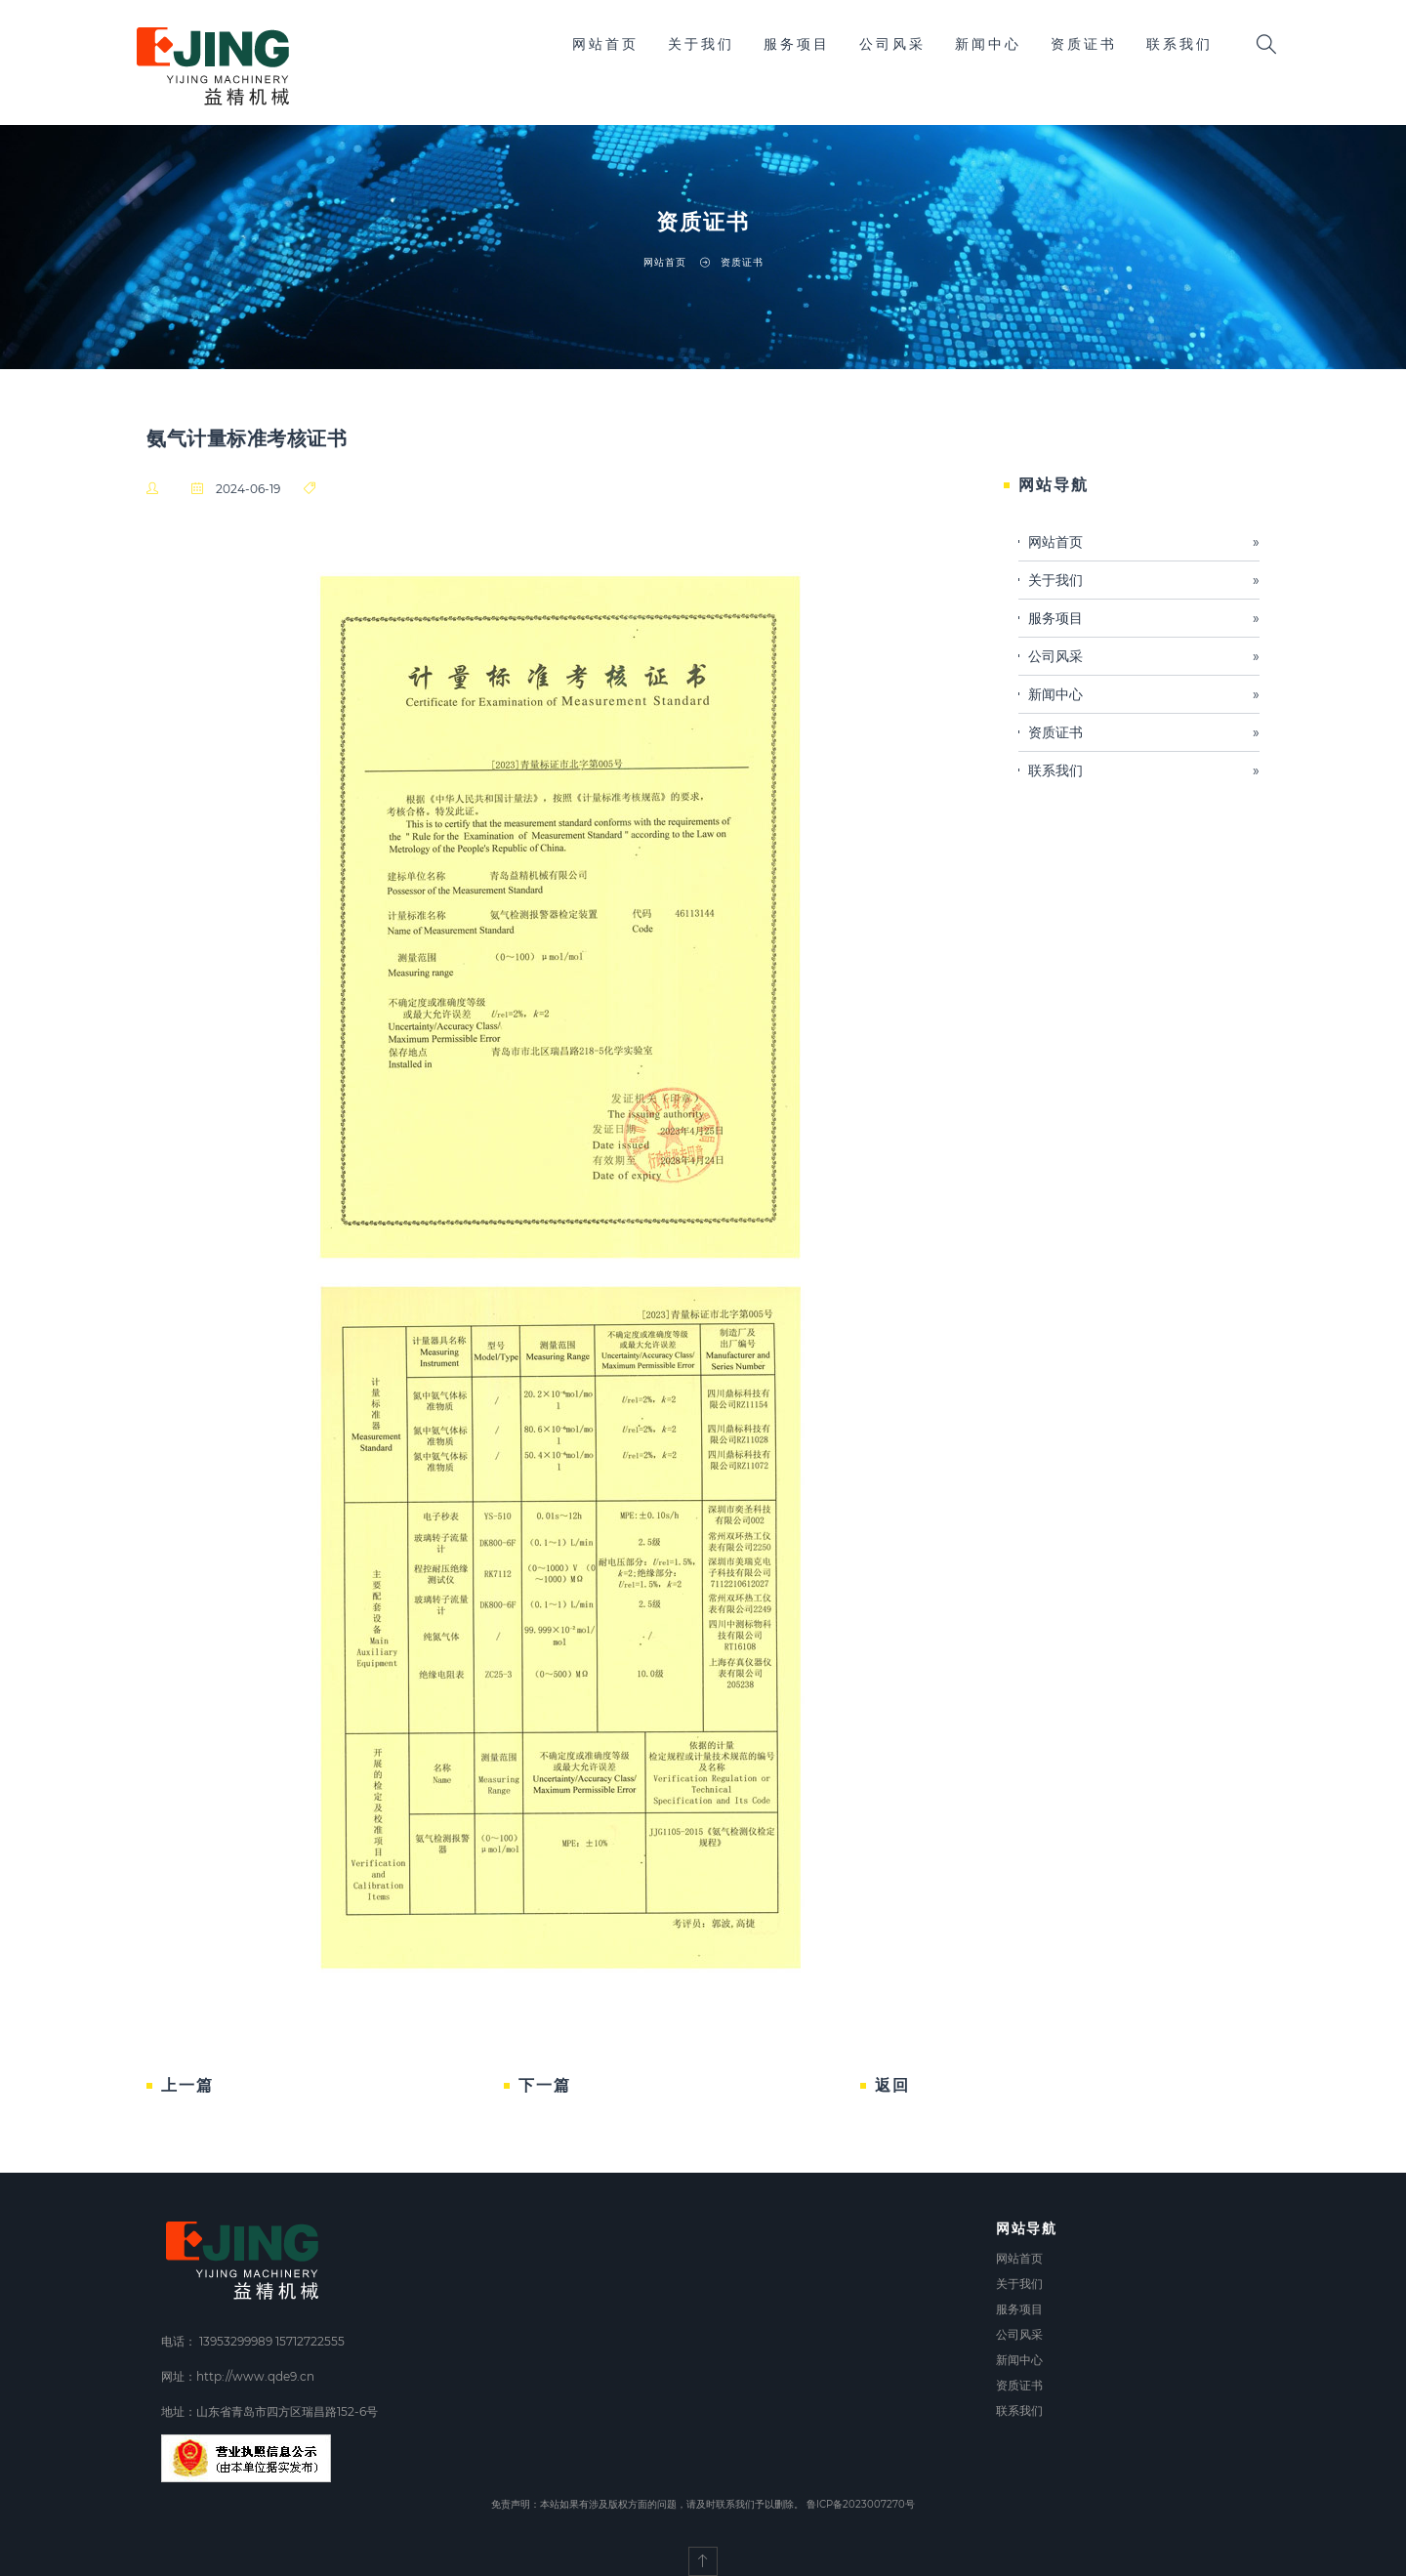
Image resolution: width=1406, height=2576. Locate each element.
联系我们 (1179, 44)
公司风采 (892, 44)
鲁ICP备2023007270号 (860, 2504)
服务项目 (797, 44)
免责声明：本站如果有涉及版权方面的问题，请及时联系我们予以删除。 (647, 2504)
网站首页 (605, 44)
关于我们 (701, 44)
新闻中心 (988, 44)
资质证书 (1084, 44)
